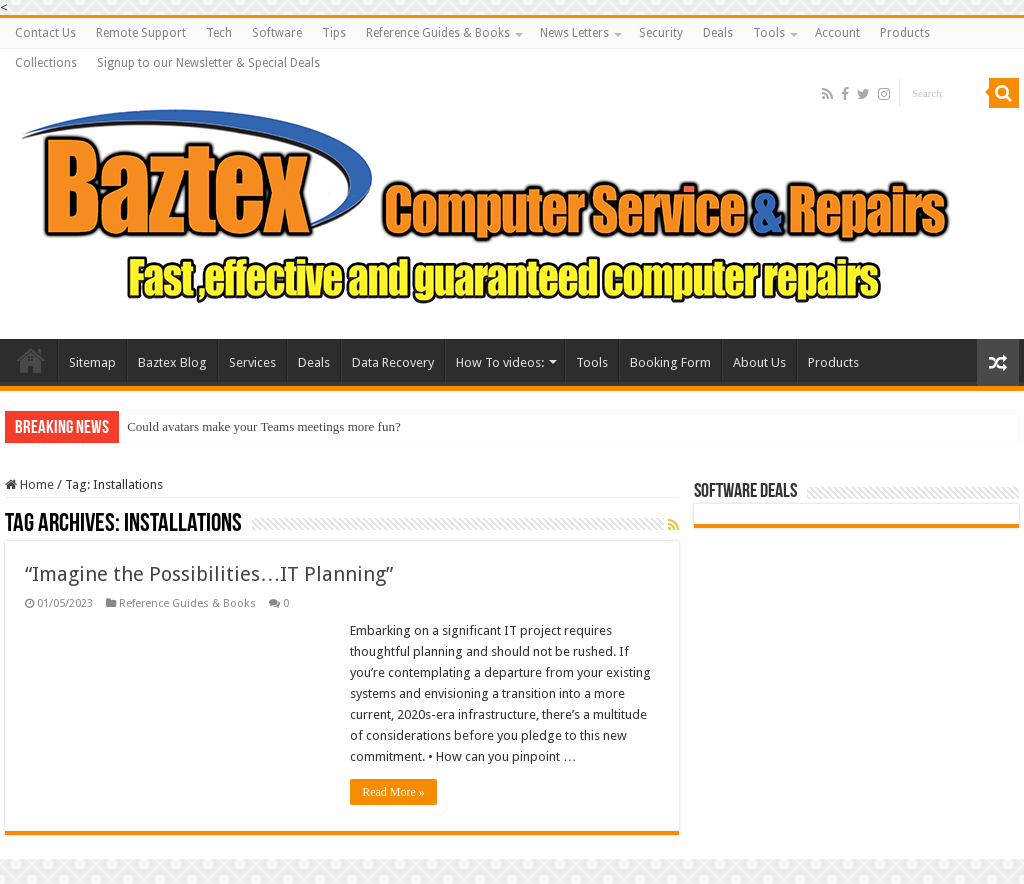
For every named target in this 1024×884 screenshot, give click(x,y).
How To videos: (500, 362)
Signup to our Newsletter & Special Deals (208, 63)
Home (29, 484)
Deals (718, 33)
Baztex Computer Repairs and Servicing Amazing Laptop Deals (31, 360)
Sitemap (92, 362)
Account (837, 33)
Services (252, 362)
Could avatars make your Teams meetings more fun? (264, 426)
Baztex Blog (172, 362)
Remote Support (141, 33)
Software (277, 33)
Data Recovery (393, 362)
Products (905, 33)
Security (661, 33)
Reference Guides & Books (438, 33)
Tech (219, 33)
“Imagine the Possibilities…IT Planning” (209, 574)
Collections (46, 63)
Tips (334, 33)
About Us (759, 362)
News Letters (574, 33)
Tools (769, 33)
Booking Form (670, 362)
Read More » (393, 792)
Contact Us (45, 33)
